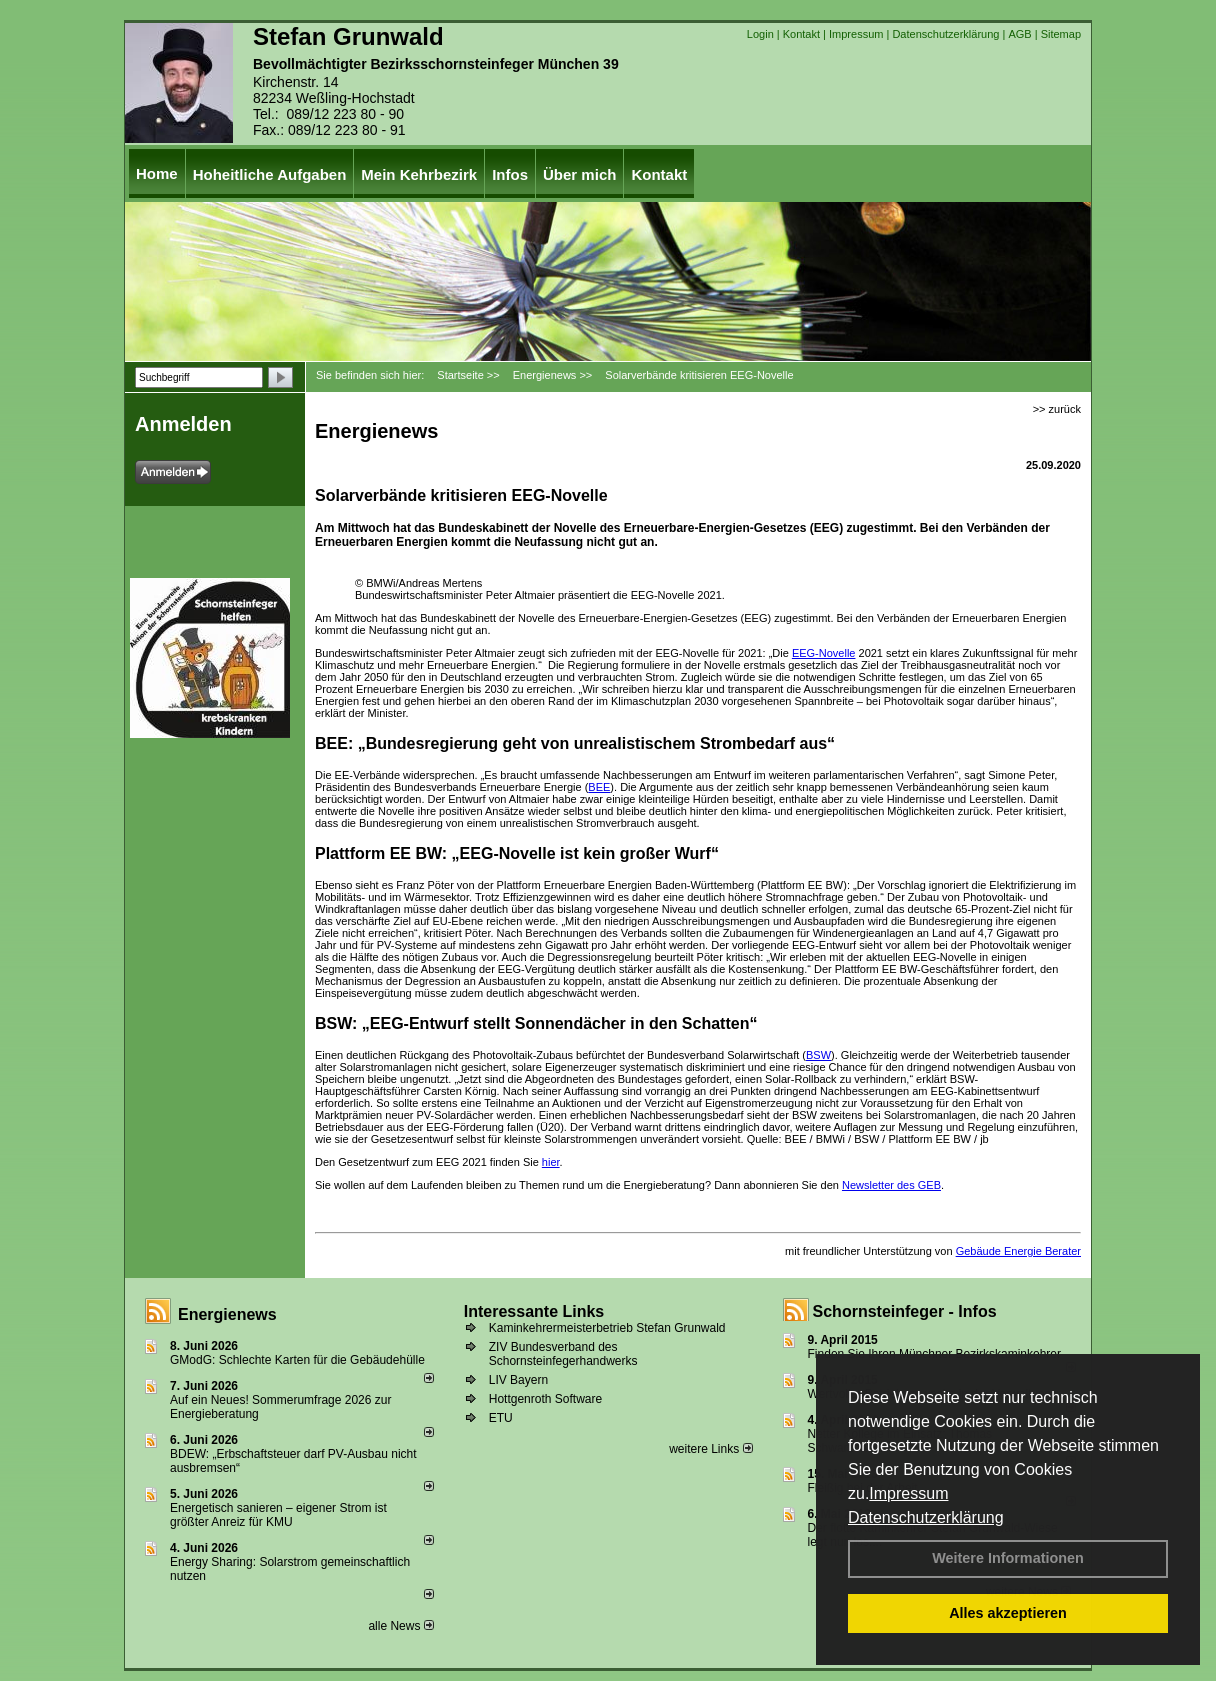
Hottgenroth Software (545, 1399)
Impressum (908, 1493)
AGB (1019, 34)
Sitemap (1061, 34)
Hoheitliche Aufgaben (270, 174)
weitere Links (710, 1449)
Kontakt (801, 34)
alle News (400, 1626)
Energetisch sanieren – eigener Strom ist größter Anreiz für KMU (278, 1515)
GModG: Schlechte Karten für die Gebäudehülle (297, 1360)
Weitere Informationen (1008, 1558)
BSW (818, 1055)
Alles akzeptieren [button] (1008, 1613)
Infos (510, 174)
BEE (599, 787)
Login (760, 34)
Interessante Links (534, 1311)
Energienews (227, 1314)
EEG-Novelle (824, 653)
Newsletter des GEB (891, 1185)
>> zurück (1057, 409)
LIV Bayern (518, 1380)
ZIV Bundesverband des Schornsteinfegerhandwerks (563, 1354)
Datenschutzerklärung (926, 1517)
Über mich (579, 174)
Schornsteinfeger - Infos (905, 1311)
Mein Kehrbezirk (419, 174)
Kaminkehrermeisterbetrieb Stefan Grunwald (607, 1328)
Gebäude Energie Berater (1018, 1251)
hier (551, 1162)
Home (157, 173)
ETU (501, 1418)
